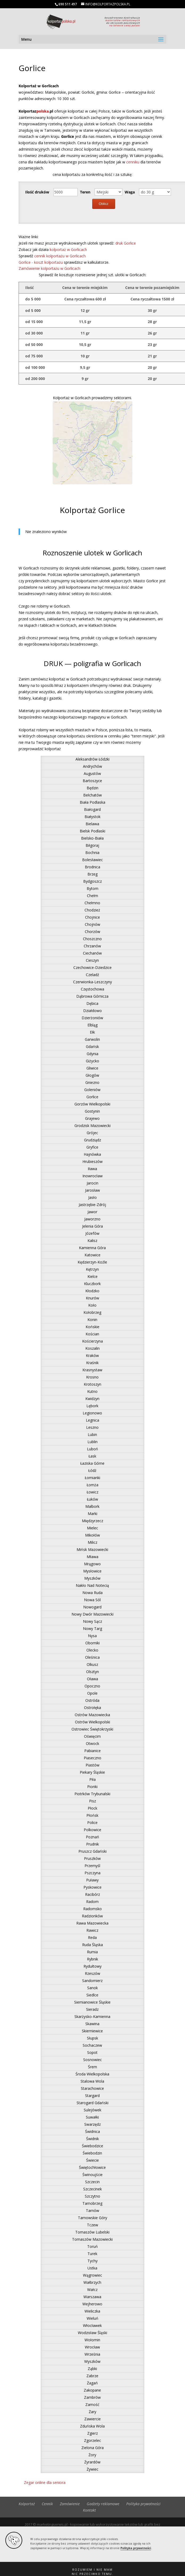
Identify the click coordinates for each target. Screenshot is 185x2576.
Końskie (92, 1326)
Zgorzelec (92, 2440)
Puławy (92, 1880)
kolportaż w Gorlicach (68, 249)
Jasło (92, 1197)
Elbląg (92, 1024)
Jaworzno (92, 1218)
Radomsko (92, 1908)
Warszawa (92, 2296)
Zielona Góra (92, 2447)
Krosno (92, 1377)
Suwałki (92, 2117)
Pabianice (92, 1750)
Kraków (92, 1355)
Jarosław (92, 1190)
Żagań (92, 2382)
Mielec (92, 1527)
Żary (92, 2411)
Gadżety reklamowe (103, 2503)
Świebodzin (92, 2153)
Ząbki (92, 2368)
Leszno (92, 1427)
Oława (92, 1678)
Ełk (92, 1032)
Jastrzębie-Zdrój (92, 1204)
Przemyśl (92, 1865)
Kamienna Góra (92, 1247)
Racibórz (92, 1894)
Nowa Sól (92, 1599)
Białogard (92, 809)
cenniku (133, 161)
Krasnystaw (92, 1369)
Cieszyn (92, 960)
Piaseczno (92, 1757)
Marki (92, 1513)
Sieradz (92, 2009)
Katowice (92, 1254)
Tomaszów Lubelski (92, 2232)
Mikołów (92, 1535)
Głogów (92, 1075)
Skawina (92, 2023)
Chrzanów (92, 945)
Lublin (92, 1441)
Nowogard (92, 1606)
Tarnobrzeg (92, 2203)
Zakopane (92, 2390)
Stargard (92, 2095)
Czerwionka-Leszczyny (92, 981)
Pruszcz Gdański (92, 1851)
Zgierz (92, 2433)
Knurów (92, 1298)
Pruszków (92, 1858)
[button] (92, 2569)
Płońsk (92, 1815)
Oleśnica (92, 1657)
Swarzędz (92, 2124)
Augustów (92, 773)
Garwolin (92, 1039)
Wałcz (92, 2289)
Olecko (92, 1650)
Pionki (92, 1786)
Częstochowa (92, 989)
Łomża (92, 1484)
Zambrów (92, 2397)
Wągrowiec (92, 2275)
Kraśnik (92, 1362)
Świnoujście (92, 2174)
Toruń (92, 2246)
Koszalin (92, 1348)
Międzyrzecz (92, 1520)
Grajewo (92, 1118)
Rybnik (92, 1959)
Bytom (92, 888)
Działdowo (92, 1010)
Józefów (92, 1233)
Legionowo (92, 1412)
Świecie (92, 2160)
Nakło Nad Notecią (92, 1585)
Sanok (92, 1987)
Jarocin (92, 1183)
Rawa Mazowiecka (92, 1923)
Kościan (92, 1333)
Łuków (92, 1499)
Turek (92, 2253)
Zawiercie (92, 2418)
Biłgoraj (92, 845)
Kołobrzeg (92, 1312)
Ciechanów (92, 953)
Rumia (92, 1951)
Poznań (92, 1836)
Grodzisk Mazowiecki (92, 1125)
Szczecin (92, 2181)
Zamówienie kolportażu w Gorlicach (49, 268)
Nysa (92, 1635)
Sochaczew (92, 2045)
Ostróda (92, 1700)
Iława (92, 1168)
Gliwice (92, 1068)
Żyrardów (92, 2461)
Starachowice (92, 2088)
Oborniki (92, 1642)
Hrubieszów (92, 1161)
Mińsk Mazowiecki (92, 1549)
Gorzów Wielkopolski (92, 1104)
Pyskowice (92, 1887)
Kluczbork (92, 1283)
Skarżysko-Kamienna (92, 2016)
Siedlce (92, 1994)
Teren (85, 192)
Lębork (92, 1405)
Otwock (92, 1743)
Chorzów (92, 931)
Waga (130, 192)
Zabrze (92, 2375)
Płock (92, 1808)
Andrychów (92, 766)
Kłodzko (92, 1290)
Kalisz (92, 1240)
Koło (92, 1305)
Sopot (92, 2052)
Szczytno (92, 2196)
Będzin (92, 787)
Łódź (92, 1470)
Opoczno (92, 1686)
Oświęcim (92, 1736)
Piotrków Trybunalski (92, 1793)
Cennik (47, 2503)
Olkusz (92, 1664)
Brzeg (92, 874)
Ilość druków (37, 192)
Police (92, 1822)
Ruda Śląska (92, 1944)
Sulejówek (92, 2109)
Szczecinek (92, 2188)
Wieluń (92, 2318)
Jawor (92, 1211)
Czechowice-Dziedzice (92, 967)
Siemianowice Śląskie (92, 2002)
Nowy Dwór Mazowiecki (92, 1614)
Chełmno (92, 902)
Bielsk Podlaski (92, 830)
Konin (92, 1319)
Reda (92, 1937)
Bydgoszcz (92, 881)
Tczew (92, 2224)
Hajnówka (92, 1154)
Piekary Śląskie (92, 1772)
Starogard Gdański (92, 2102)
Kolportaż (27, 2503)
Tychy (92, 2260)
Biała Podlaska (92, 802)
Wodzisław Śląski (92, 2332)
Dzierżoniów (92, 1017)
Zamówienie (70, 2503)
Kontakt (89, 2510)
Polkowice (92, 1829)
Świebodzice (92, 2145)
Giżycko (92, 1060)
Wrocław (92, 2347)
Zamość (92, 2404)
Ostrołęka (92, 1707)
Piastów (92, 1765)
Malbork (92, 1506)
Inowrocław (92, 1175)
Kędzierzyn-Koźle (92, 1262)
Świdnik (92, 2138)
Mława (92, 1556)
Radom (92, 1901)
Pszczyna (92, 1872)
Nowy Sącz (92, 1621)
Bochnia (92, 852)
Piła (92, 1779)
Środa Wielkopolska (92, 2074)
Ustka (92, 2267)
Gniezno (92, 1082)
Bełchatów (92, 795)
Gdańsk (92, 1046)
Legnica (92, 1420)
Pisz (92, 1800)
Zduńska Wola (92, 2426)
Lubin (92, 1434)
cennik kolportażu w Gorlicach (60, 255)
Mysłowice (92, 1571)
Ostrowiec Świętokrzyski (92, 1729)
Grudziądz (92, 1139)
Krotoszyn (92, 1384)
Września (92, 2354)
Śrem (92, 2066)
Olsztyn (92, 1671)
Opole (92, 1693)
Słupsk (92, 2038)
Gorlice (92, 1096)
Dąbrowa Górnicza (92, 996)
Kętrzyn (92, 1269)
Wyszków (92, 2361)
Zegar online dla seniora (44, 2482)
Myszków (92, 1578)
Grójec (92, 1132)
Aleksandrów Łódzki (92, 759)
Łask (92, 1456)
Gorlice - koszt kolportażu (41, 262)
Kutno (92, 1391)
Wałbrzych (92, 2282)
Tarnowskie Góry (92, 2217)
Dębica (92, 1003)
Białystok (92, 816)
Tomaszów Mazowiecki (92, 2239)
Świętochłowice (92, 2167)
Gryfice (92, 1147)
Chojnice (92, 917)
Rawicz (92, 1930)
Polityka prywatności (135, 2548)
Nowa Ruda (92, 1592)
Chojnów (92, 924)
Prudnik (92, 1844)
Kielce (92, 1276)
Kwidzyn (92, 1398)
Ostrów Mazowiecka (92, 1714)
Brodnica (92, 866)
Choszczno (92, 938)
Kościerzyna (92, 1341)
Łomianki (92, 1477)
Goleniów (92, 1089)
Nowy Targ (92, 1628)
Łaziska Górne (92, 1463)
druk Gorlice (125, 243)
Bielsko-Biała (92, 838)
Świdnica (92, 2131)
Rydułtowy (92, 1966)
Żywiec (92, 2469)
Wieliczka (92, 2311)
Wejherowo (92, 2303)
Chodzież (92, 910)
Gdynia (92, 1053)
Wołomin (92, 2339)
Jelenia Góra (92, 1226)
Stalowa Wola (92, 2081)
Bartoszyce (92, 780)
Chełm (92, 895)
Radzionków (92, 1915)
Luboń (92, 1448)
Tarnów (92, 2210)
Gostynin (92, 1111)
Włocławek (92, 2325)
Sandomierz (92, 1980)
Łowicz (92, 1492)
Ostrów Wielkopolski (92, 1721)
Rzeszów (92, 1973)
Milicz (92, 1542)
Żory (92, 2454)
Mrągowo (92, 1563)
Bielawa (92, 823)
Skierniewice (92, 2030)
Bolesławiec (92, 859)
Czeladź (92, 974)
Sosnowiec (92, 2059)
